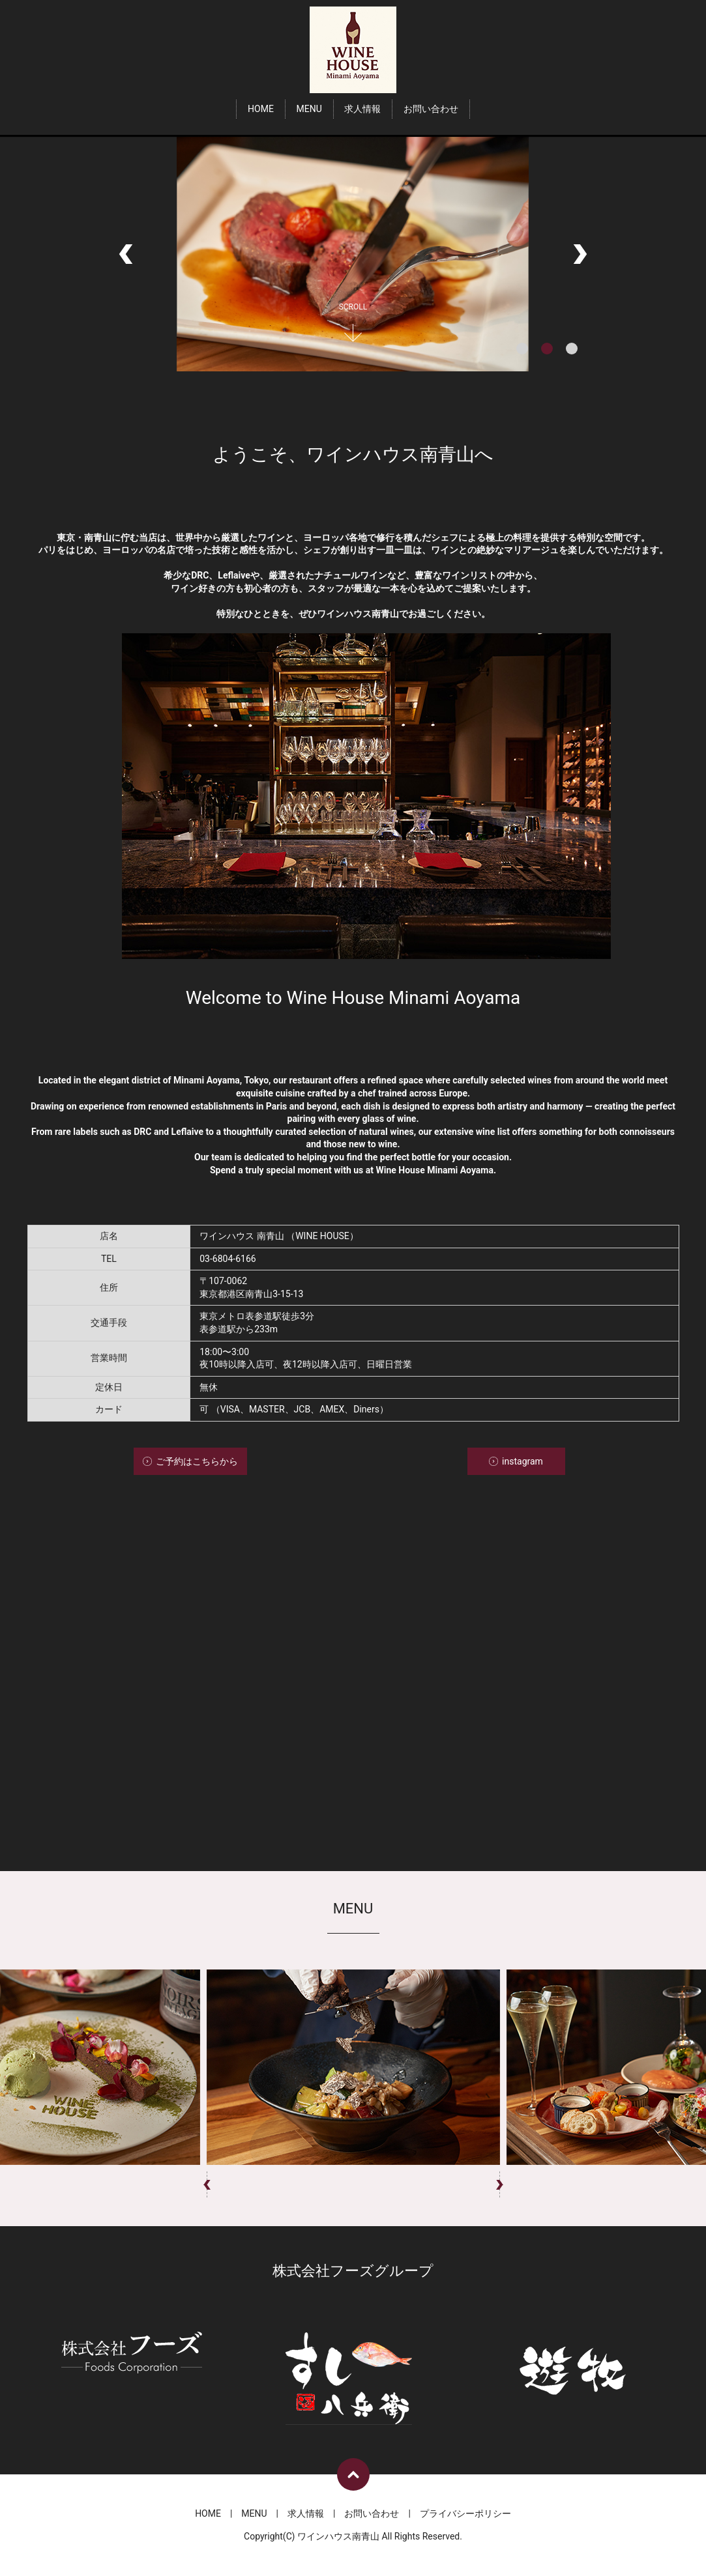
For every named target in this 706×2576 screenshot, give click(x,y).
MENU (308, 109)
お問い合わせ (431, 109)
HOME (261, 109)
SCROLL (353, 306)
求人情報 (362, 109)
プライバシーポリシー (465, 2513)
